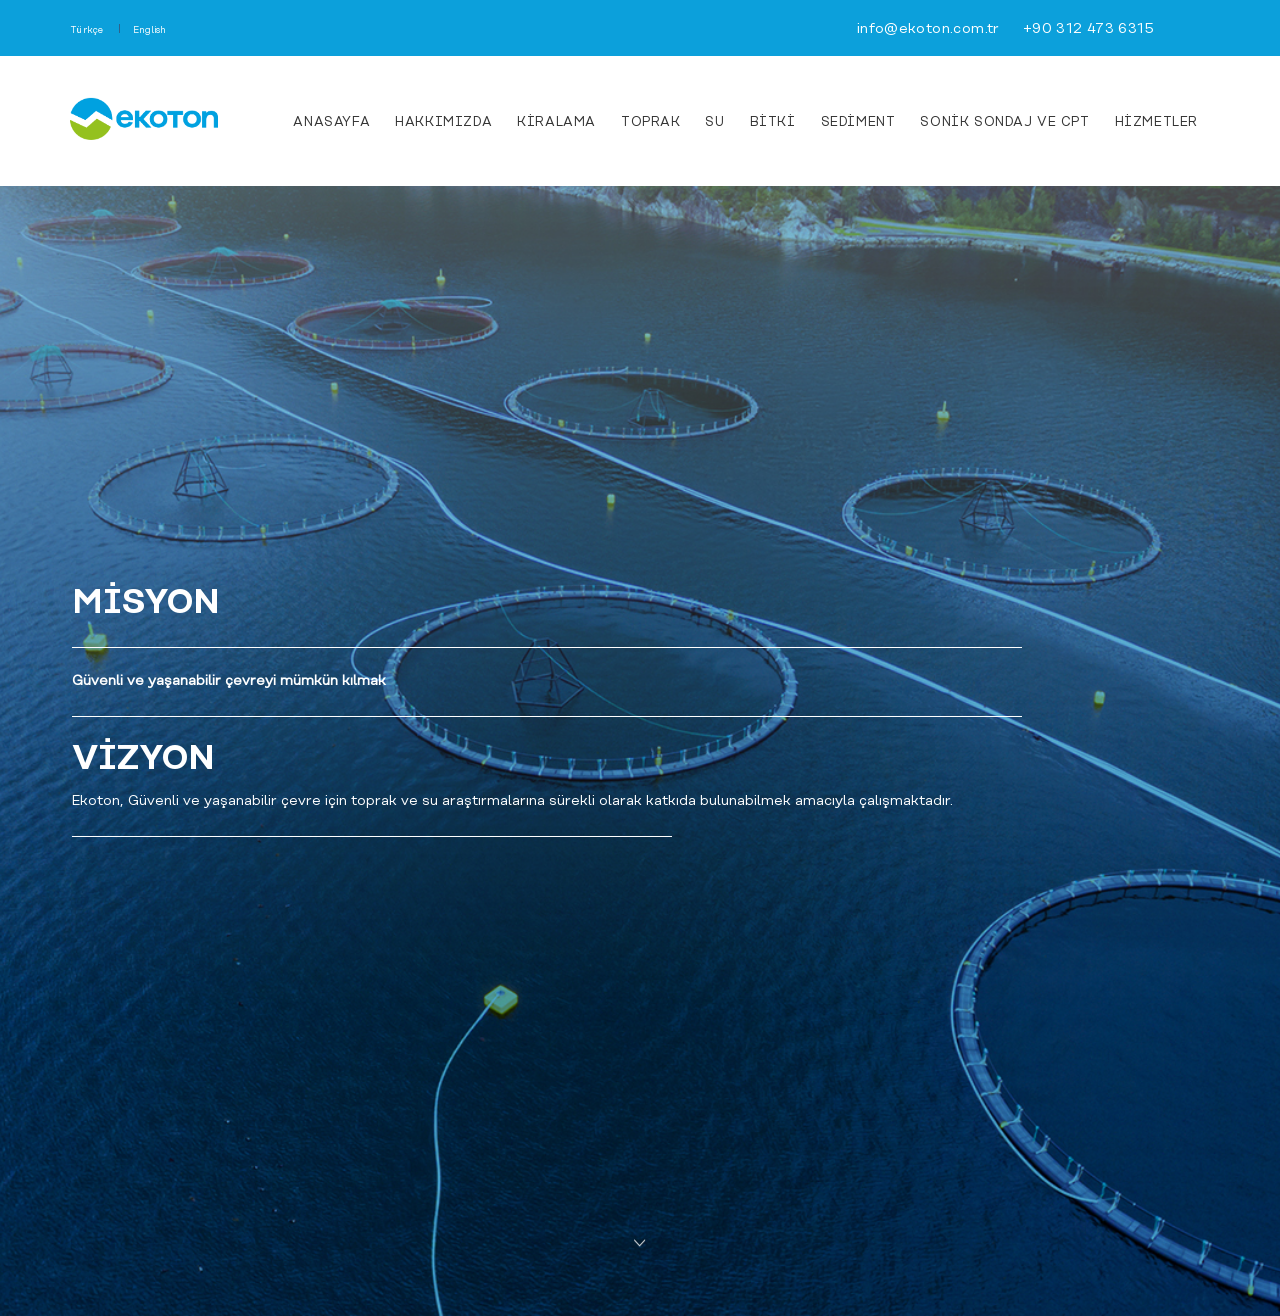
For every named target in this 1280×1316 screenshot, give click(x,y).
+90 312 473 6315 (1088, 29)
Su (714, 122)
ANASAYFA (331, 122)
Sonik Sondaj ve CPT (1004, 122)
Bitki (773, 122)
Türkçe (87, 30)
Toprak (651, 122)
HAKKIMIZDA (443, 122)
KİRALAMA (556, 122)
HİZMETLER (1156, 122)
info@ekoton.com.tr (928, 29)
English (150, 30)
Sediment (858, 122)
